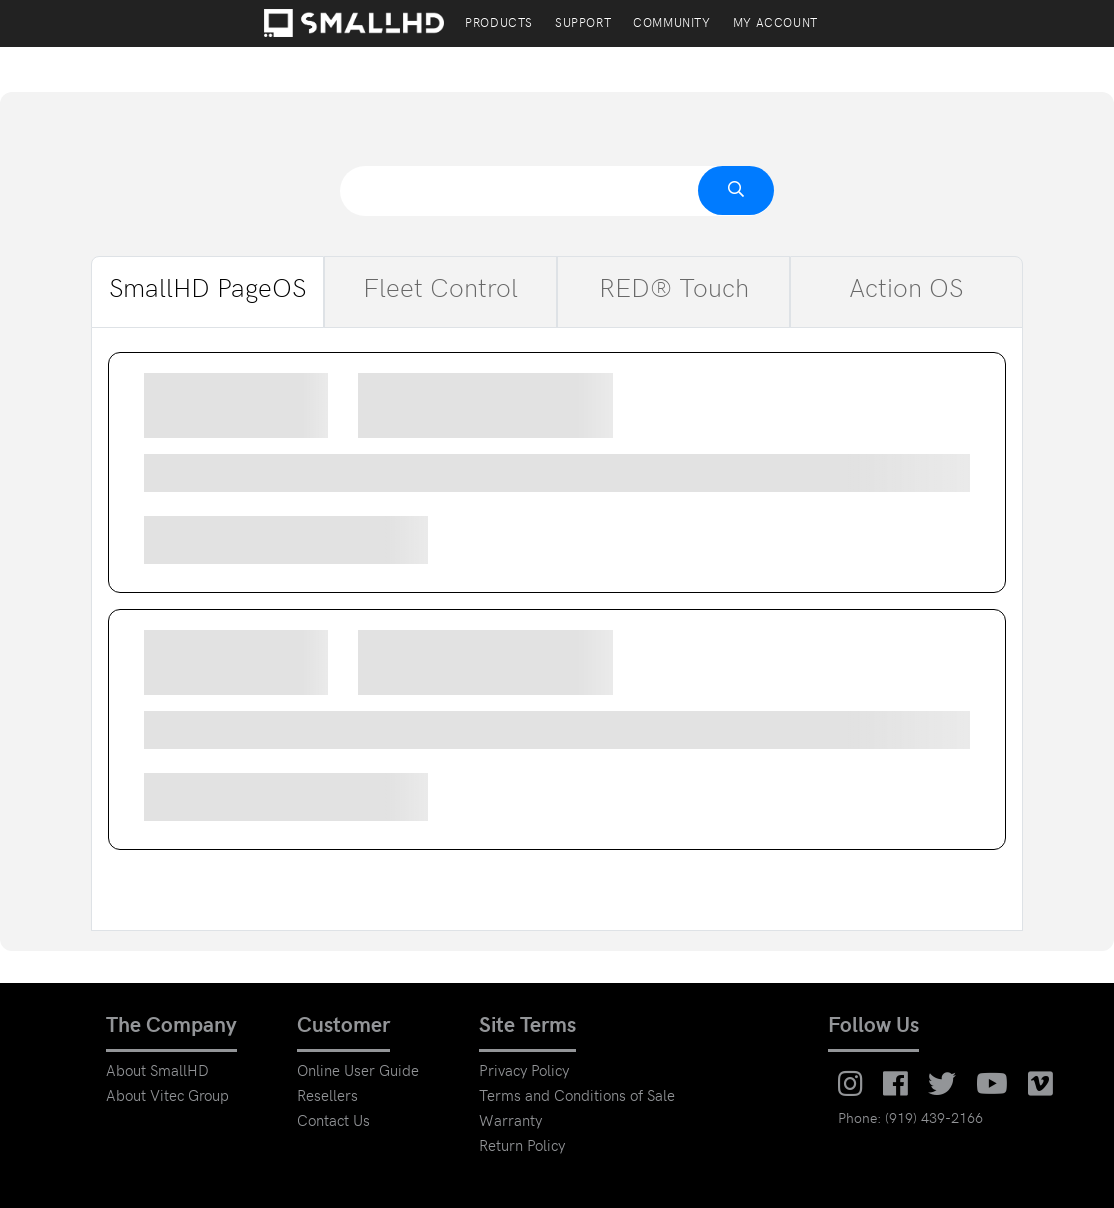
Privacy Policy (524, 1072)
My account (775, 25)
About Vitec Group (167, 1097)
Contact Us (333, 1122)
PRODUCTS (499, 25)
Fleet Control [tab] (440, 292)
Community (671, 25)
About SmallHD (157, 1072)
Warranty (510, 1122)
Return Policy (522, 1147)
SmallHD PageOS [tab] (208, 292)
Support (583, 25)
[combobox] (557, 191)
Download (372, 540)
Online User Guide (358, 1072)
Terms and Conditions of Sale (577, 1097)
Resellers (327, 1097)
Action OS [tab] (906, 292)
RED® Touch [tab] (674, 292)
